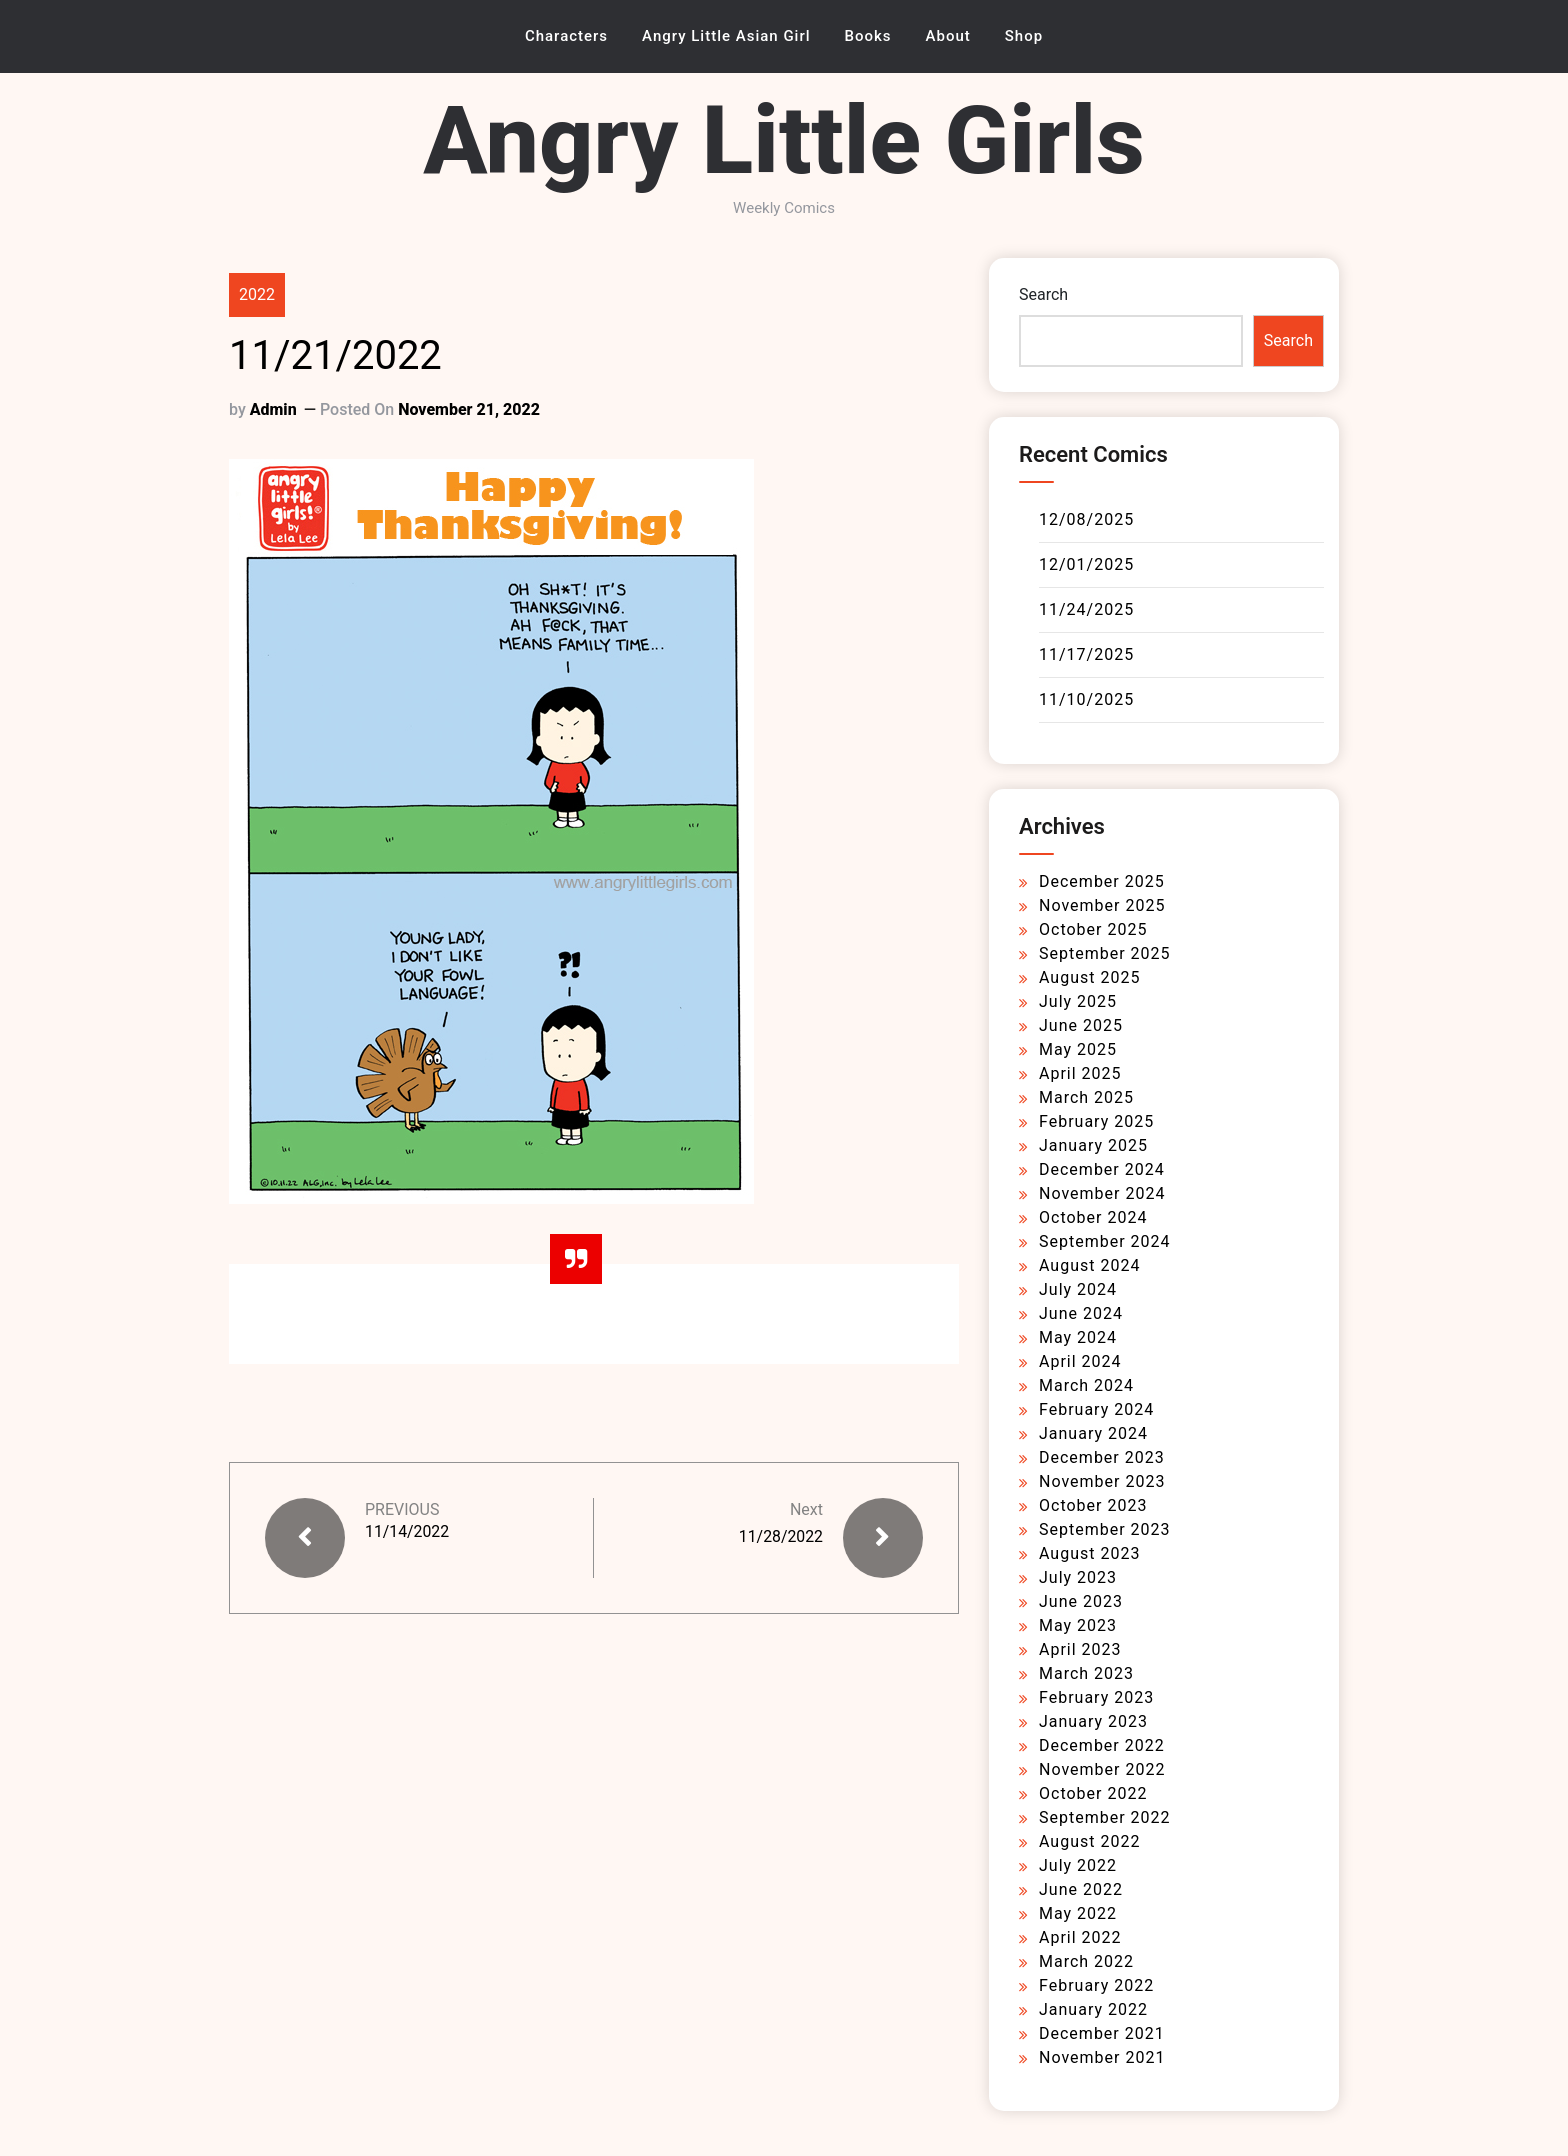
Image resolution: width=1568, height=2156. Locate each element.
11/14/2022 (407, 1531)
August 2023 (1089, 1553)
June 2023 (1081, 1601)
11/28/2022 (780, 1536)
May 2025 (1078, 1049)
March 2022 (1086, 1961)
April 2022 (1080, 1937)
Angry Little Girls (784, 140)
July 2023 (1078, 1577)
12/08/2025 (1086, 519)
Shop (1024, 36)
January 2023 (1093, 1721)
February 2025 (1096, 1121)
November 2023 (1102, 1481)
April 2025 (1080, 1073)
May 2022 (1078, 1913)
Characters (566, 36)
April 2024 (1080, 1361)
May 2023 (1078, 1625)
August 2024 (1089, 1265)
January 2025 (1093, 1145)
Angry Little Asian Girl (726, 36)
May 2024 (1078, 1337)
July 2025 (1078, 1001)
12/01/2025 (1086, 564)
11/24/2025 (1086, 609)
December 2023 (1102, 1457)
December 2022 (1102, 1745)
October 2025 (1093, 929)
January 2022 (1093, 2009)
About (948, 36)
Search (1043, 294)
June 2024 (1081, 1313)
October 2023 (1093, 1505)
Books (868, 36)
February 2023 (1096, 1697)
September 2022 (1105, 1817)
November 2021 (1102, 2057)
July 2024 (1078, 1289)
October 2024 (1093, 1217)
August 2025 (1089, 977)
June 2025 (1081, 1025)
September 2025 (1105, 953)
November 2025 (1102, 905)
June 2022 (1081, 1889)
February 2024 (1096, 1409)
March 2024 (1086, 1385)
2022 (257, 294)
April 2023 (1080, 1649)
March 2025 (1086, 1097)
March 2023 (1086, 1673)
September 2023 (1105, 1529)
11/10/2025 (1086, 699)
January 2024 (1093, 1433)
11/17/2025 (1086, 654)
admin (273, 409)
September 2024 (1105, 1241)
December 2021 (1102, 2033)
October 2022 (1093, 1793)
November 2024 (1102, 1193)
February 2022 (1096, 1985)
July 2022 (1078, 1865)
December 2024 (1102, 1169)
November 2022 (1102, 1769)
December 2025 (1102, 881)
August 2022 (1089, 1841)
